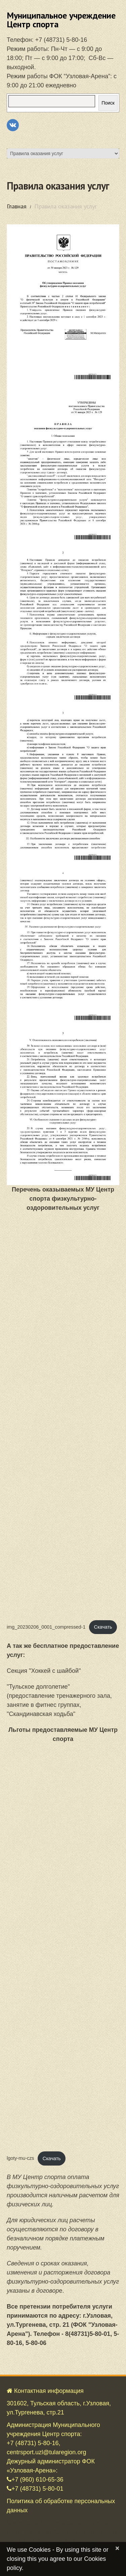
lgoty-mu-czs (20, 2158)
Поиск (108, 103)
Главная (17, 206)
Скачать (103, 1627)
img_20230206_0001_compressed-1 (46, 1627)
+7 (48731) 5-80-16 (61, 39)
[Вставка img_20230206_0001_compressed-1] (63, 1415)
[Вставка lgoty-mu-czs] (63, 1947)
